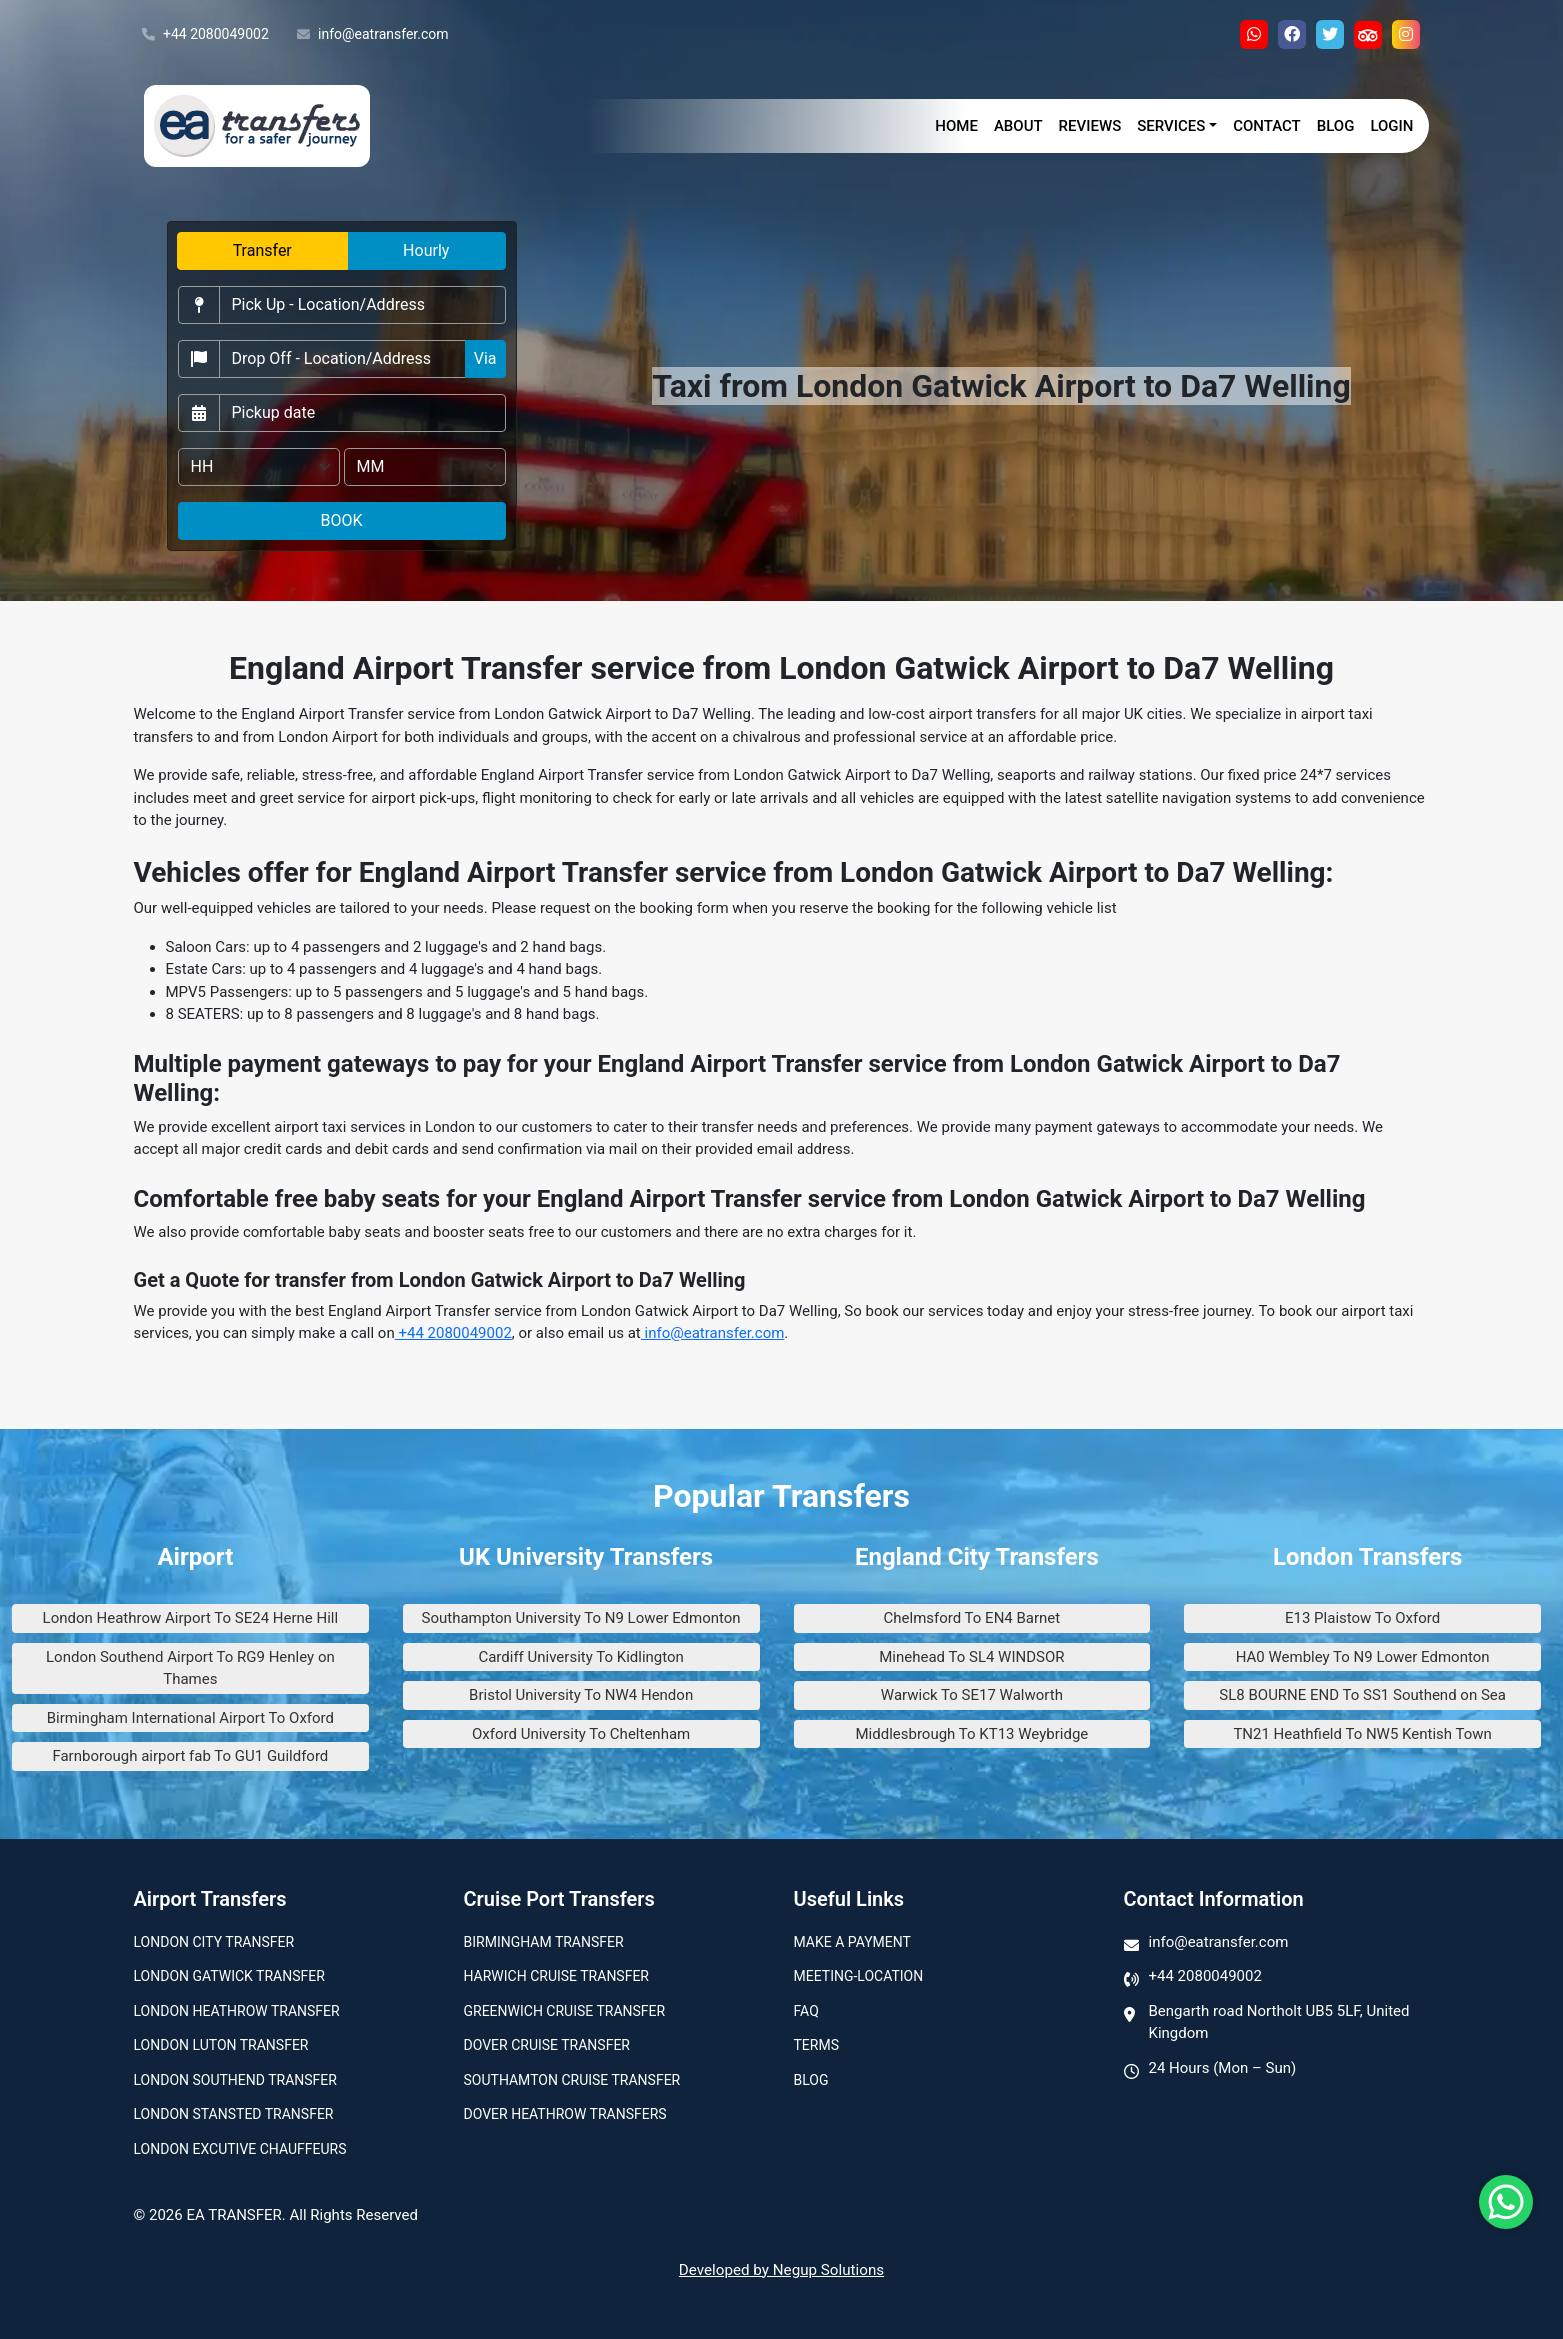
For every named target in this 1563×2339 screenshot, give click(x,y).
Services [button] (1171, 126)
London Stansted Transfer (234, 2114)
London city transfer (214, 1942)
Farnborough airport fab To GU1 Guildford (190, 1756)
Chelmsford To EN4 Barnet (972, 1618)
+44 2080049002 (205, 35)
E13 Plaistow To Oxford (1362, 1618)
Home (956, 126)
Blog (1336, 126)
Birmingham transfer (544, 1942)
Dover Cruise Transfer (547, 2045)
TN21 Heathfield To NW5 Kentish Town (1362, 1734)
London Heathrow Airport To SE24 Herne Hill (191, 1618)
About (1018, 126)
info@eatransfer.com (373, 35)
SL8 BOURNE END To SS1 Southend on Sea (1362, 1695)
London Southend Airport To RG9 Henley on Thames (190, 1668)
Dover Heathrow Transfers (565, 2114)
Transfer (262, 250)
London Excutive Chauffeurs (240, 2149)
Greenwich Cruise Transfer (565, 2011)
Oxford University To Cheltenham (581, 1734)
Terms (816, 2045)
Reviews (1090, 126)
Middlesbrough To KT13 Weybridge (971, 1734)
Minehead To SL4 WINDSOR (971, 1657)
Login (1391, 126)
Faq (806, 2011)
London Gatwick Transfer (229, 1976)
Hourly (426, 250)
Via (485, 358)
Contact (1267, 126)
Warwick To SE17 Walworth (972, 1695)
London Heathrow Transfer (237, 2011)
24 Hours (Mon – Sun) (1223, 2068)
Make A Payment (852, 1942)
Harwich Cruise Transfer (557, 1976)
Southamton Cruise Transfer (572, 2080)
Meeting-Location (859, 1976)
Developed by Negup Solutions (781, 2270)
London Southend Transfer (235, 2080)
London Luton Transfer (221, 2045)
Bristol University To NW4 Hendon (581, 1695)
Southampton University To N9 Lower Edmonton (581, 1618)
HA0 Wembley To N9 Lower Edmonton (1363, 1657)
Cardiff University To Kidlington (580, 1657)
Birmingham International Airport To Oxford (190, 1718)
